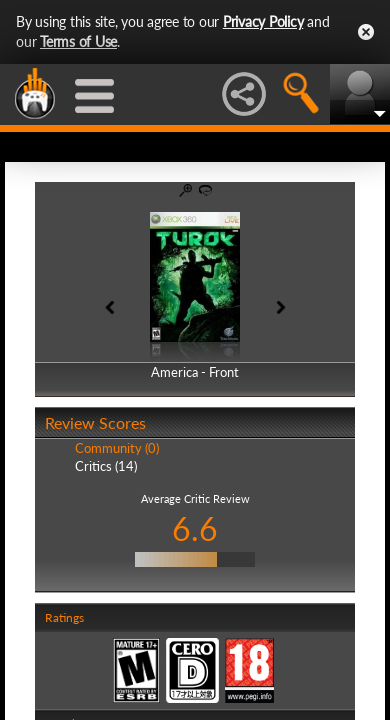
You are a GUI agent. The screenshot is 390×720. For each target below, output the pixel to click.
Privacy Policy (263, 21)
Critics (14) (106, 466)
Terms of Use (78, 41)
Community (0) (117, 448)
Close (366, 32)
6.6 (195, 528)
